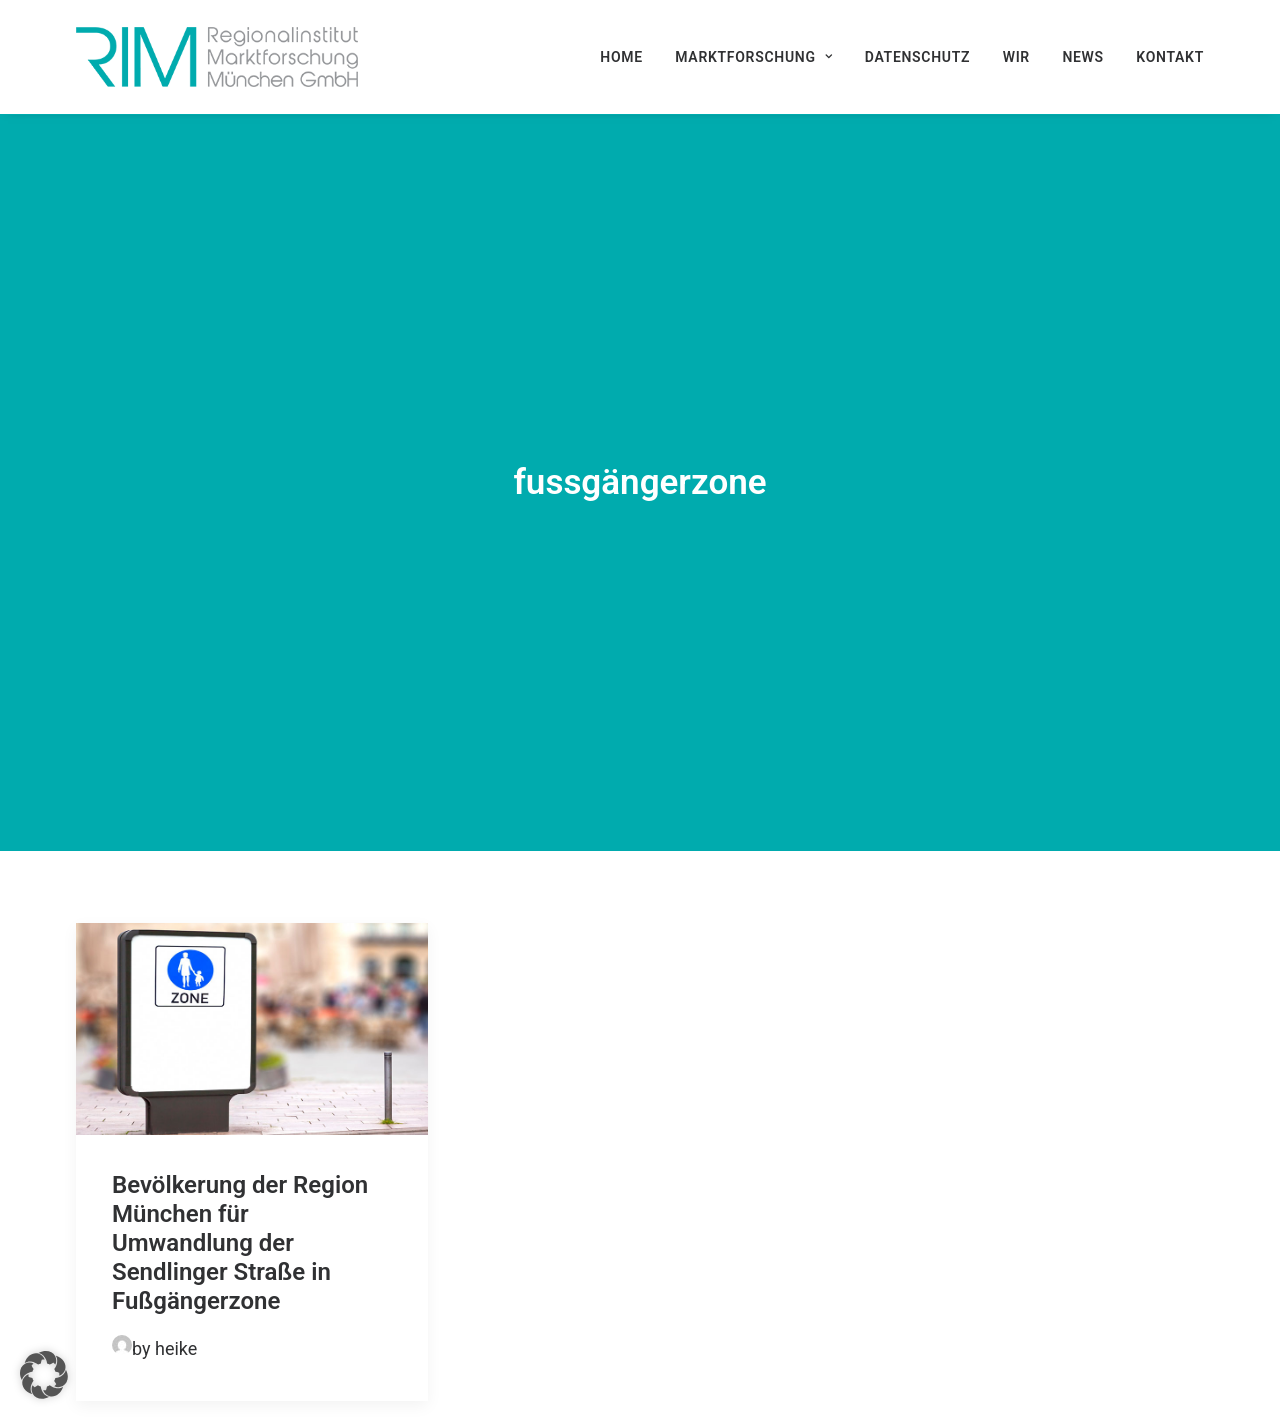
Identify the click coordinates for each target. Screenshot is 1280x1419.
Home (621, 57)
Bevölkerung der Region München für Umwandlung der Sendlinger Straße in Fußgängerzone (240, 1124)
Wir (1016, 57)
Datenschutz (917, 57)
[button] (252, 911)
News (1082, 57)
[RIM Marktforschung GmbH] (217, 57)
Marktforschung (753, 57)
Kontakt (1170, 57)
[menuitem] (628, 57)
